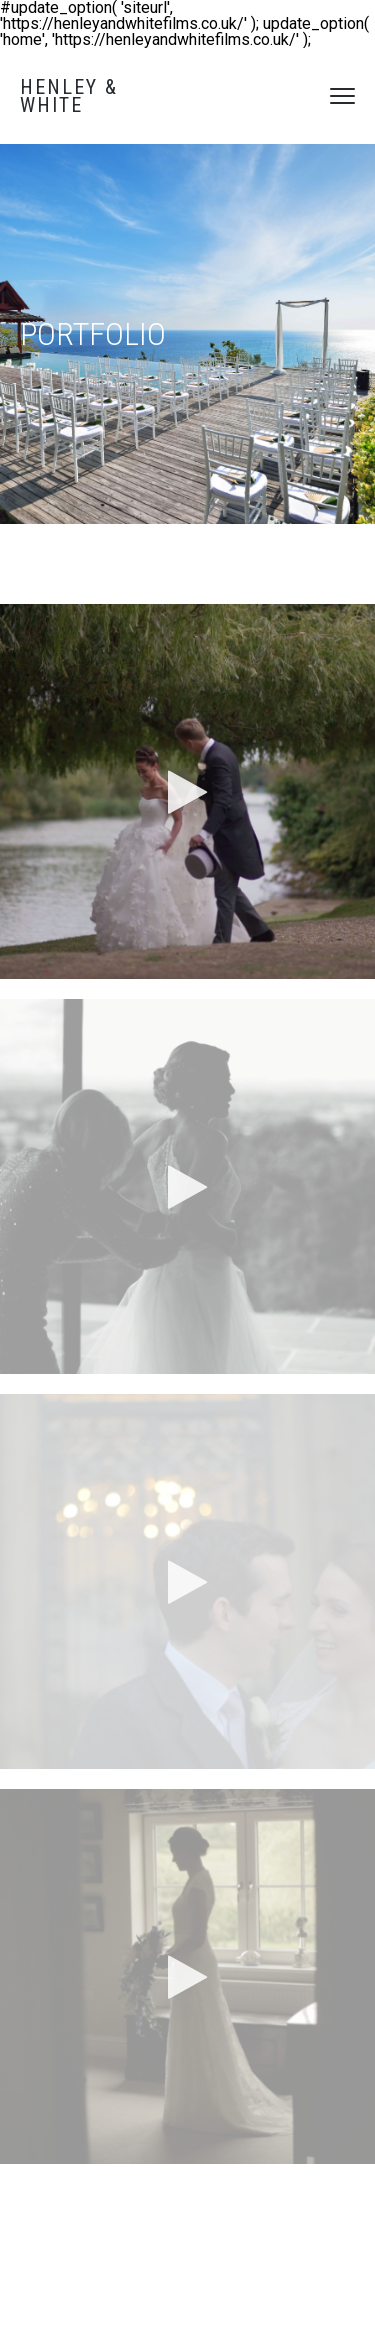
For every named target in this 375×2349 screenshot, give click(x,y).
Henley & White (69, 96)
